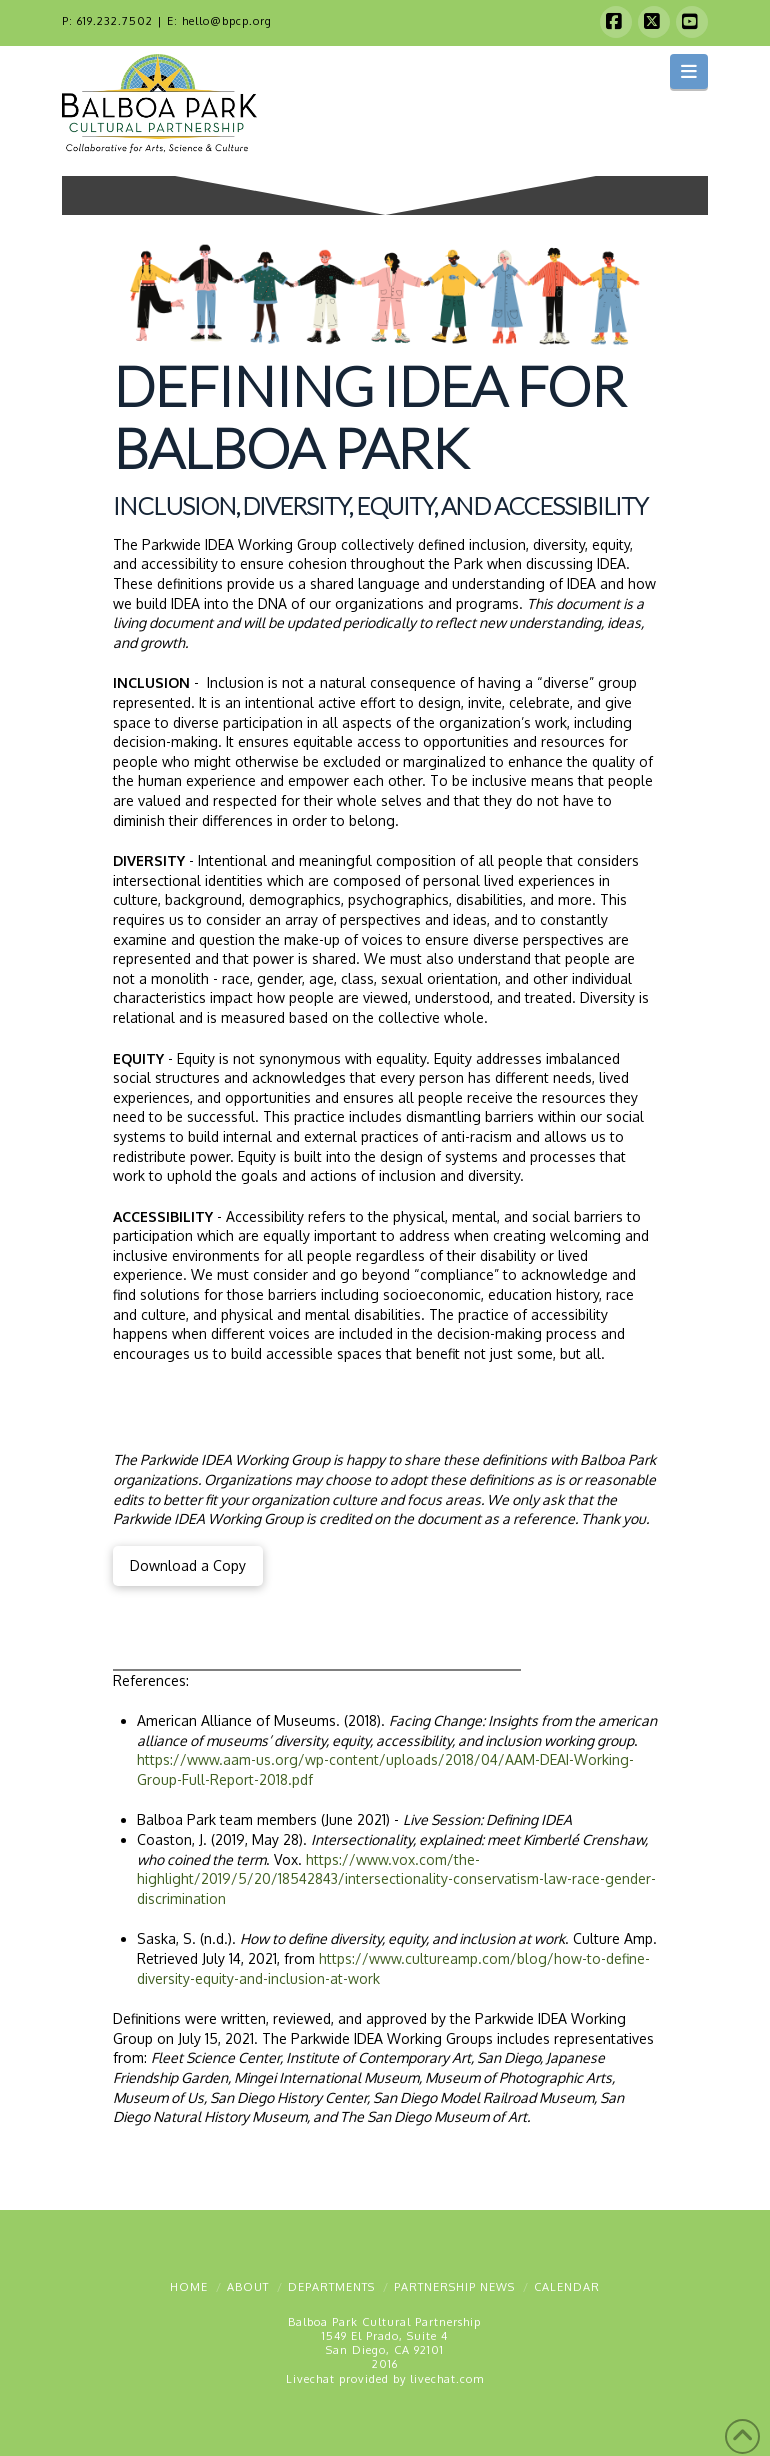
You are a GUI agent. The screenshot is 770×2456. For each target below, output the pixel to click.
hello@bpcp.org (227, 21)
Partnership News (454, 2287)
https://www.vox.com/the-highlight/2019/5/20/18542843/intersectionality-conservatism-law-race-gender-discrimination (396, 1879)
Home (189, 2287)
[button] (689, 71)
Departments (331, 2287)
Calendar (567, 2287)
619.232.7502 (115, 21)
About (248, 2287)
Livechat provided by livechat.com (385, 2379)
